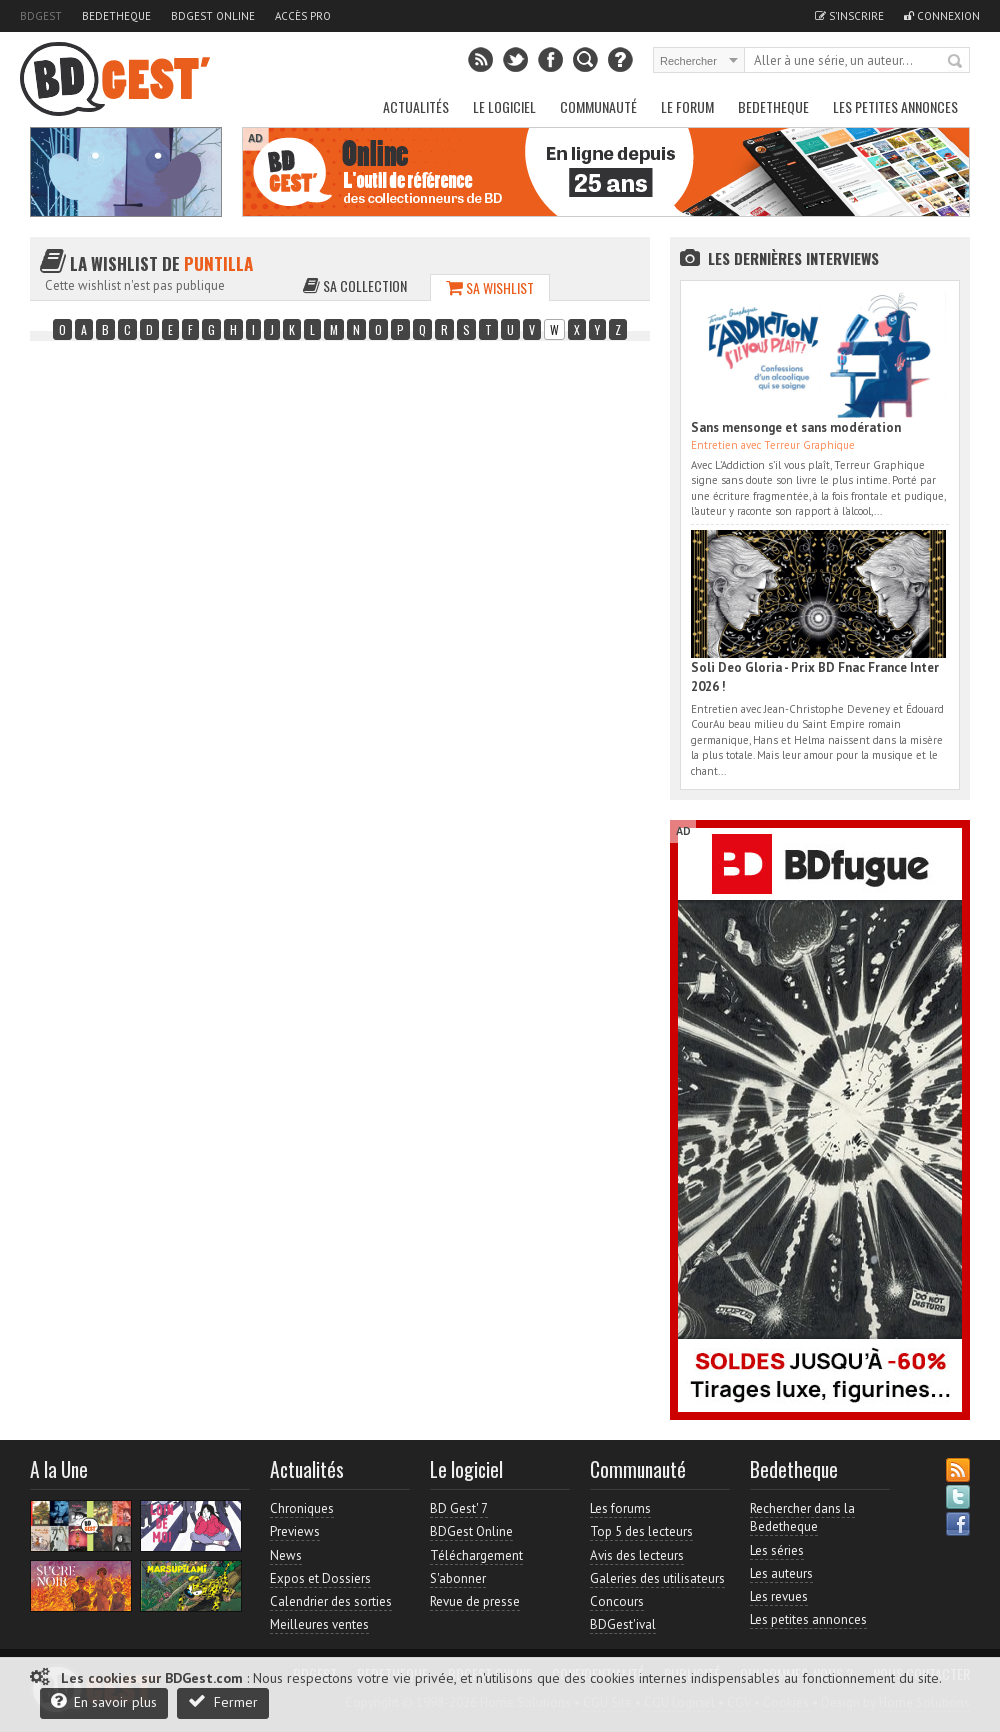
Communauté (598, 106)
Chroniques (302, 1508)
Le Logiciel (504, 106)
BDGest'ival (623, 1624)
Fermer (223, 1701)
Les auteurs (781, 1573)
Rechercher (956, 62)
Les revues (779, 1596)
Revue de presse (475, 1601)
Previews (295, 1531)
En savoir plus (104, 1701)
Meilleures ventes (319, 1624)
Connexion (942, 16)
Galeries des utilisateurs (657, 1578)
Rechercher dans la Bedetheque (802, 1517)
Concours (617, 1601)
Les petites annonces (895, 106)
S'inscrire (849, 16)
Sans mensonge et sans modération (796, 427)
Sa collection (355, 285)
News (286, 1555)
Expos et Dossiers (320, 1578)
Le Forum (687, 106)
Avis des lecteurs (637, 1555)
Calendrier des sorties (331, 1601)
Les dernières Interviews (793, 258)
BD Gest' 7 (459, 1508)
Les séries (777, 1550)
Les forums (620, 1508)
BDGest (41, 16)
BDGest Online (213, 16)
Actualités (416, 106)
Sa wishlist (490, 287)
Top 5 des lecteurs (641, 1531)
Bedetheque (116, 16)
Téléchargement (476, 1555)
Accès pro (303, 16)
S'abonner (458, 1578)
